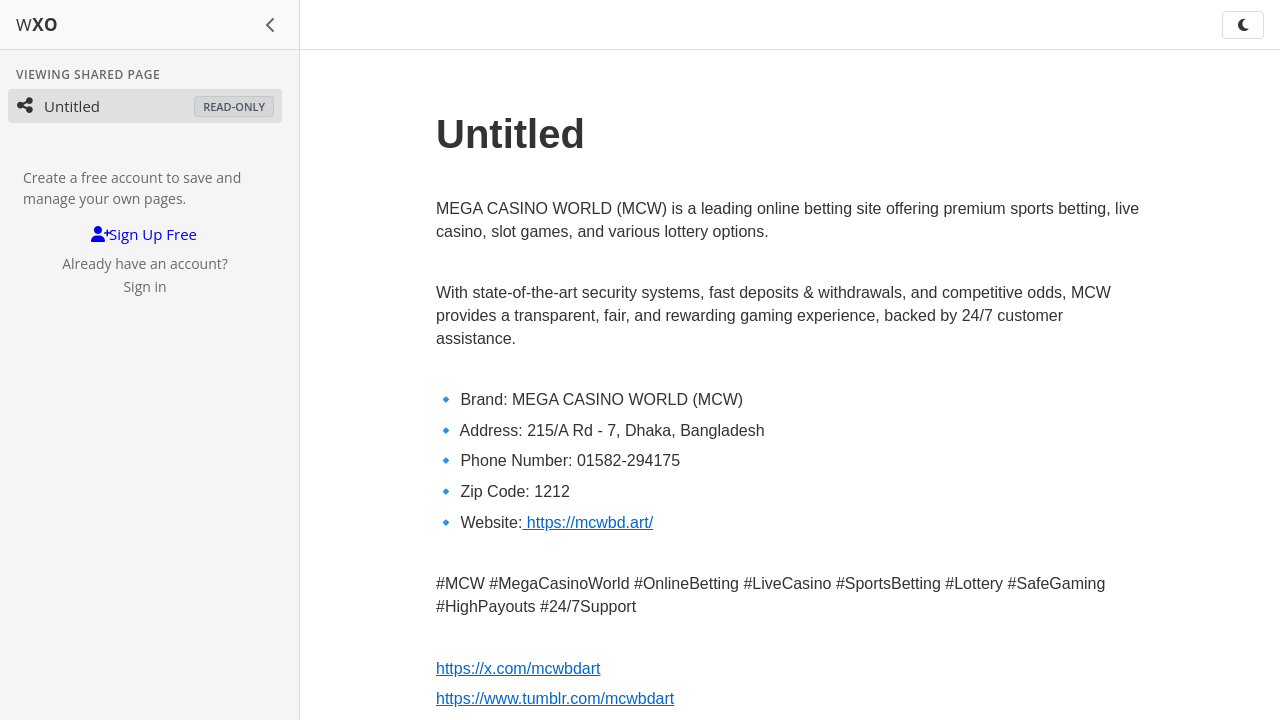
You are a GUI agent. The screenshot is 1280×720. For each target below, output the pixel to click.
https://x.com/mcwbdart (518, 668)
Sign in (144, 286)
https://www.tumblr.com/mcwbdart (555, 698)
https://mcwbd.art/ (587, 522)
